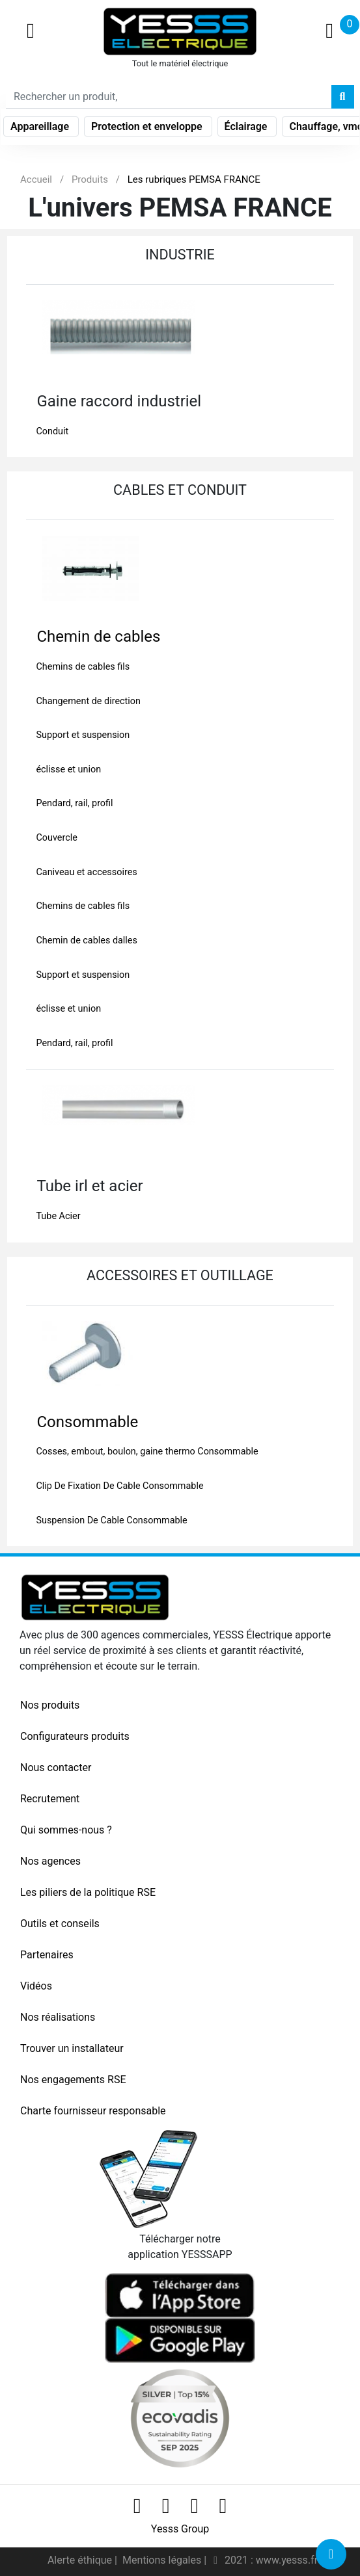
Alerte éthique (81, 2560)
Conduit (52, 431)
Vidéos (36, 1986)
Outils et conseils (60, 1923)
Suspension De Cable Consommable (111, 1520)
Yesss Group (180, 2529)
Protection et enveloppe (148, 126)
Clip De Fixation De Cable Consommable (119, 1486)
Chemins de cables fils (83, 666)
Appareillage (41, 126)
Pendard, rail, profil (74, 803)
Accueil (36, 179)
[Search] (168, 97)
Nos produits (49, 1705)
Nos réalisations (57, 2017)
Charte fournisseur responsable (93, 2111)
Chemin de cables (98, 636)
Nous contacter (55, 1767)
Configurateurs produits (75, 1736)
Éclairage (247, 126)
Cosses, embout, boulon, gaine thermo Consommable (147, 1451)
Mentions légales (163, 2560)
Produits (90, 179)
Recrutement (49, 1799)
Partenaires (47, 1955)
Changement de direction (88, 701)
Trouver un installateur (72, 2048)
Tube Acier (58, 1216)
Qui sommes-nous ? (66, 1830)
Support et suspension (83, 735)
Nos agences (50, 1861)
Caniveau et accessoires (86, 872)
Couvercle (56, 837)
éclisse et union (68, 769)
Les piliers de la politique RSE (88, 1892)
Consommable (87, 1422)
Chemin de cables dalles (86, 940)
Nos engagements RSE (73, 2079)
